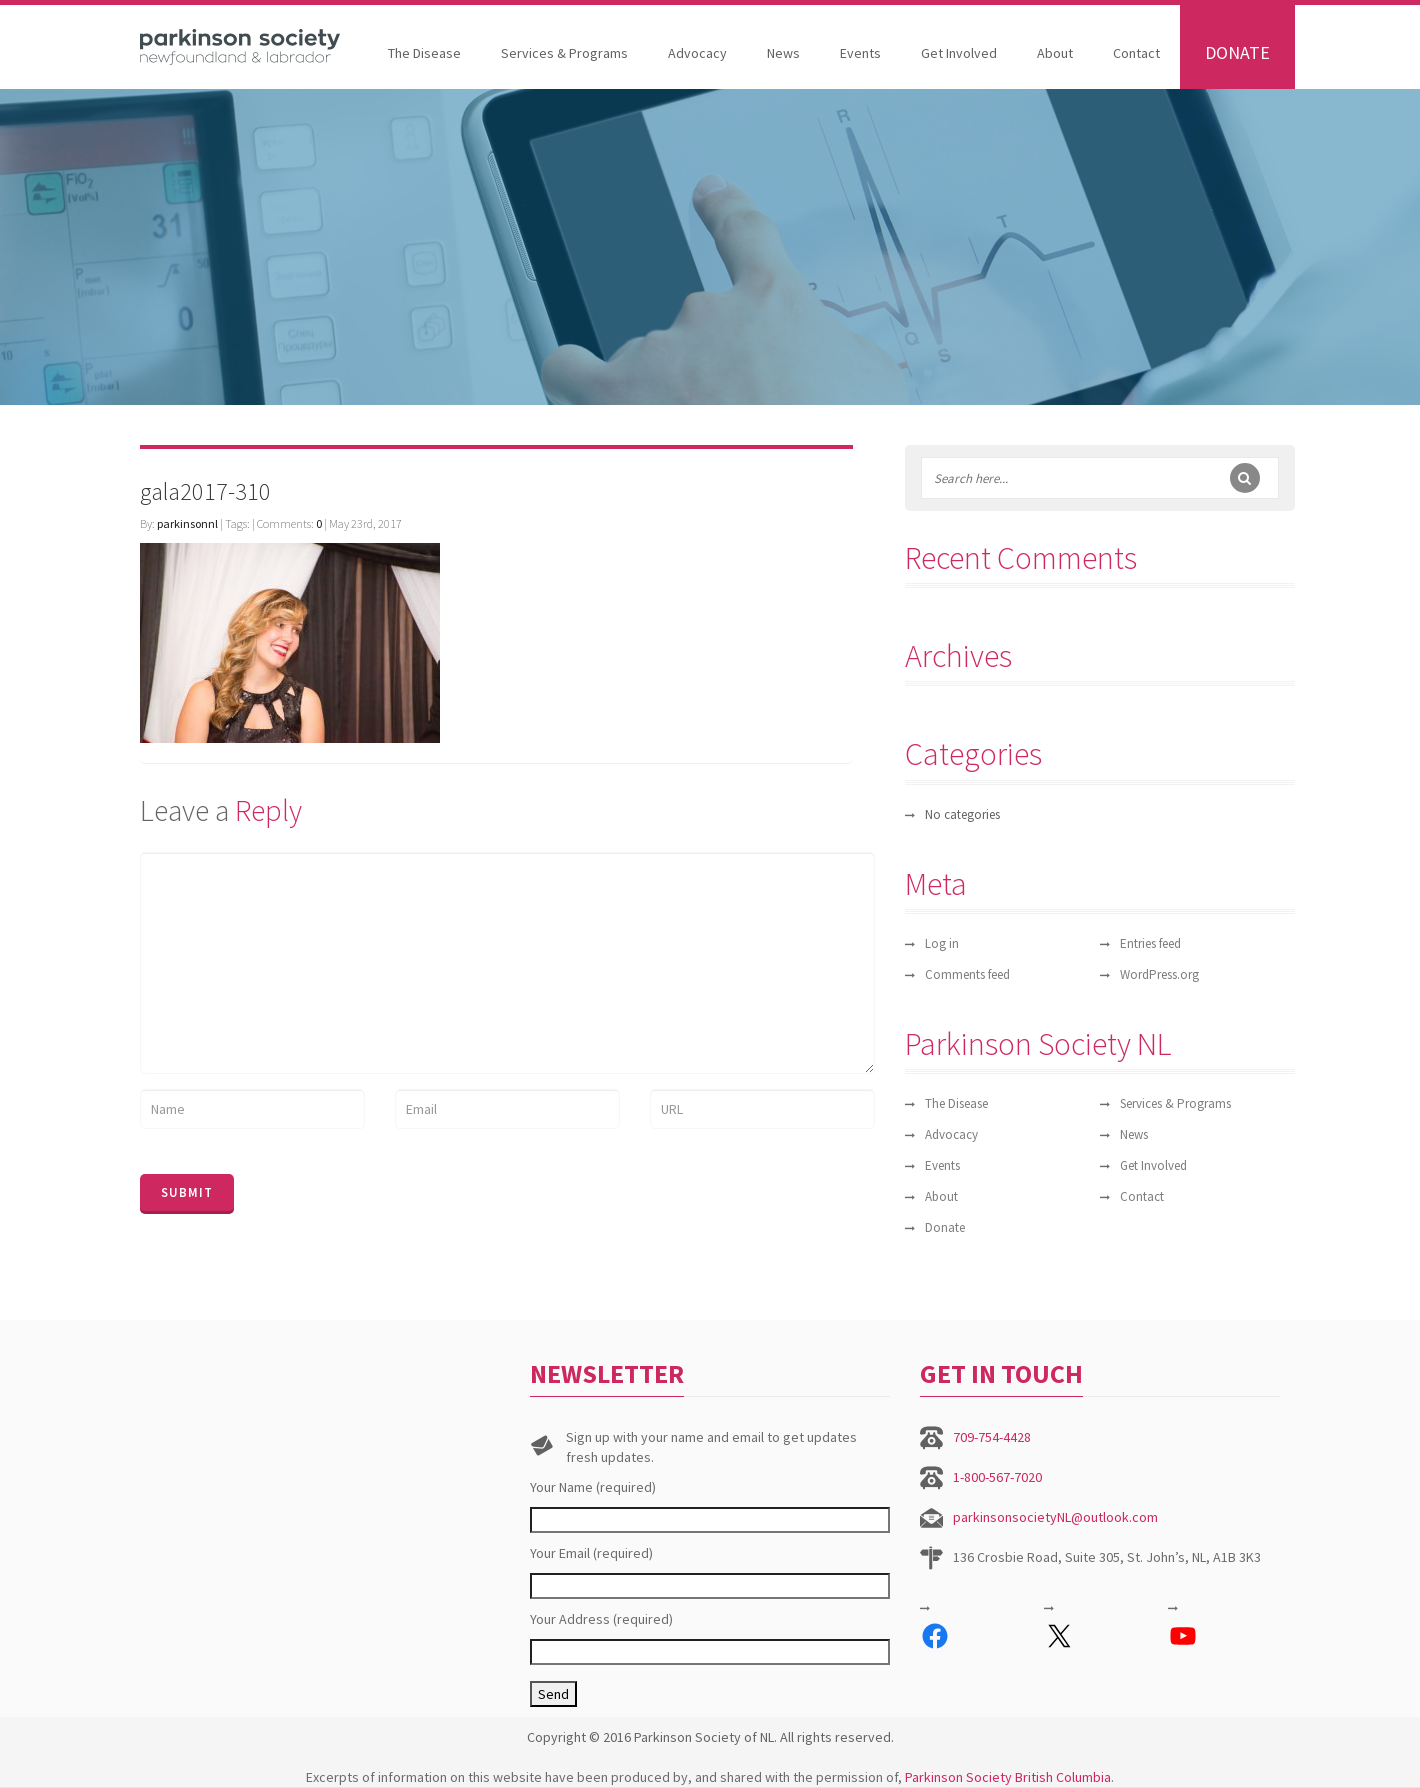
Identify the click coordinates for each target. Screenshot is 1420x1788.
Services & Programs (564, 53)
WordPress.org (1159, 974)
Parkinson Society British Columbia (1008, 1777)
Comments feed (967, 974)
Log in (942, 943)
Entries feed (1150, 943)
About (1055, 53)
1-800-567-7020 (997, 1477)
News (783, 53)
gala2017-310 (205, 491)
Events (860, 53)
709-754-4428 (992, 1437)
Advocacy (697, 53)
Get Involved (959, 53)
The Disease (424, 53)
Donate (1237, 52)
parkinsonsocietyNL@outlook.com (1055, 1517)
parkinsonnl (187, 523)
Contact (1136, 53)
